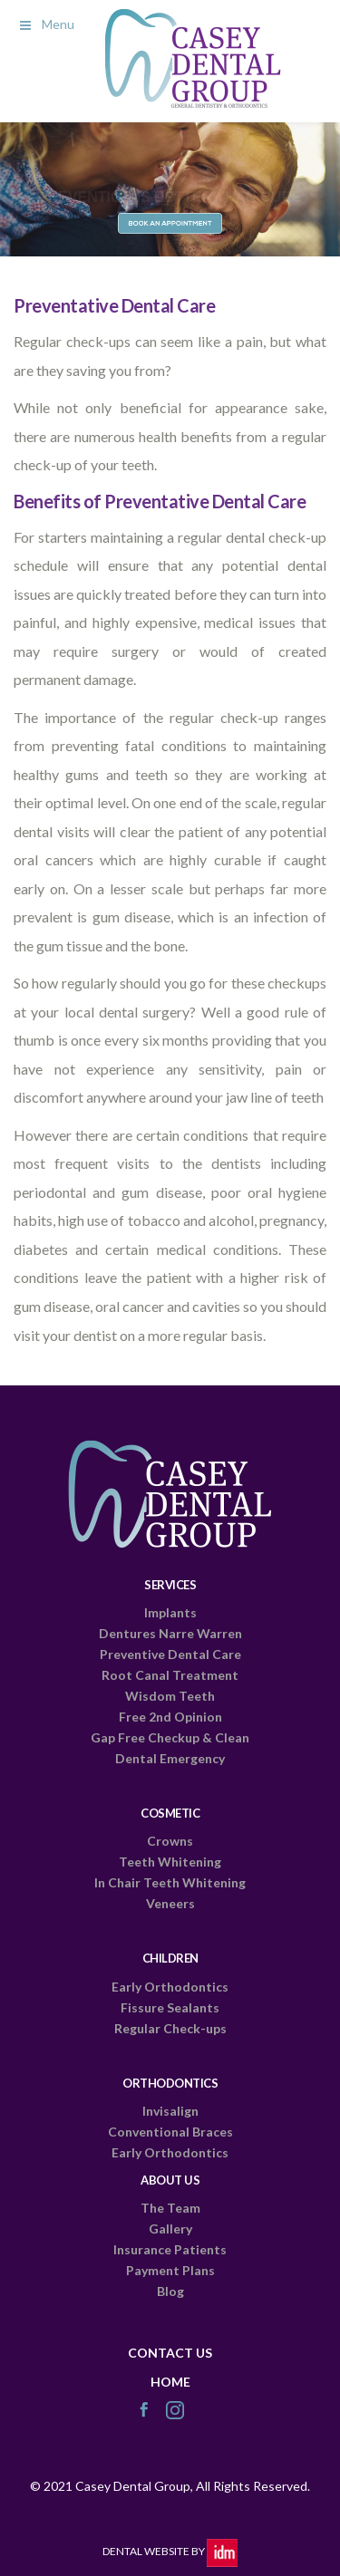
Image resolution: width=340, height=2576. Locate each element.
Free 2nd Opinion (170, 1716)
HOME (170, 2381)
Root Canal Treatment (170, 1675)
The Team (170, 2207)
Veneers (170, 1903)
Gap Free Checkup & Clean (170, 1737)
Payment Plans (170, 2270)
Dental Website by (170, 2551)
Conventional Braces (170, 2131)
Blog (170, 2291)
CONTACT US (170, 2352)
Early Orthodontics (170, 1986)
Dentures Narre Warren (170, 1633)
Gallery (170, 2228)
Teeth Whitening (170, 1861)
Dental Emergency (170, 1758)
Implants (170, 1612)
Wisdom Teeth (170, 1695)
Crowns (170, 1840)
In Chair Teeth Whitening (170, 1882)
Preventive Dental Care (170, 1654)
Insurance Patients (170, 2249)
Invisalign (170, 2110)
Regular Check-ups (170, 2028)
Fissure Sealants (170, 2007)
